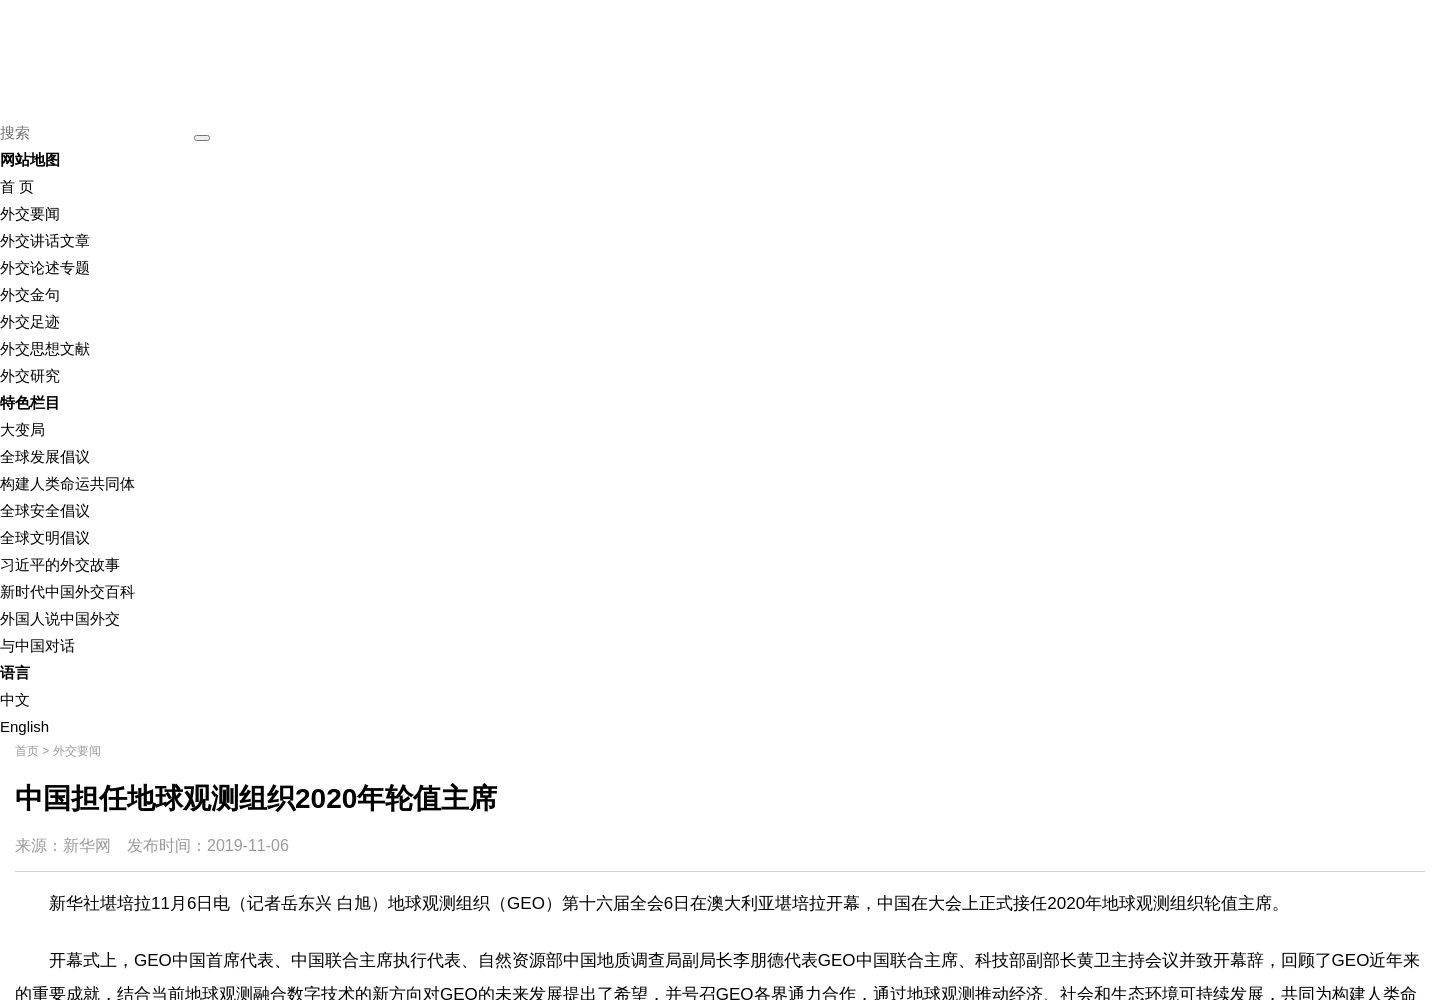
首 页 (17, 186)
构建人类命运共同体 (67, 483)
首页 (27, 751)
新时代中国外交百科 (67, 591)
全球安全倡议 (45, 510)
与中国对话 (37, 645)
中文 (15, 699)
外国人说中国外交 (60, 618)
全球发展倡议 (45, 456)
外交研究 (30, 375)
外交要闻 (30, 213)
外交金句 (30, 294)
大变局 (22, 429)
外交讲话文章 (45, 240)
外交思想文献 (45, 348)
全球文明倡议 (45, 537)
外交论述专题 (45, 267)
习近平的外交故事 (60, 564)
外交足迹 (30, 321)
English (24, 726)
